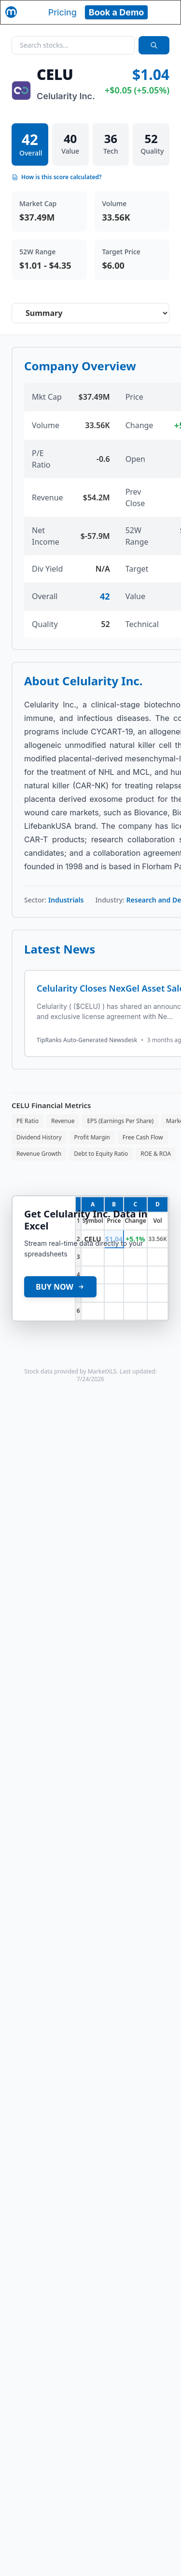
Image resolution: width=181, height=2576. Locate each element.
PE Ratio (27, 1121)
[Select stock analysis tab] (90, 313)
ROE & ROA (155, 1154)
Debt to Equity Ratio (101, 1154)
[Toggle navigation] (164, 12)
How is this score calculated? (57, 177)
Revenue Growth (38, 1154)
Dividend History (39, 1137)
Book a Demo (116, 12)
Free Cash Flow (143, 1137)
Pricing (62, 12)
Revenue (62, 1121)
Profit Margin (92, 1137)
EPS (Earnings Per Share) (120, 1121)
